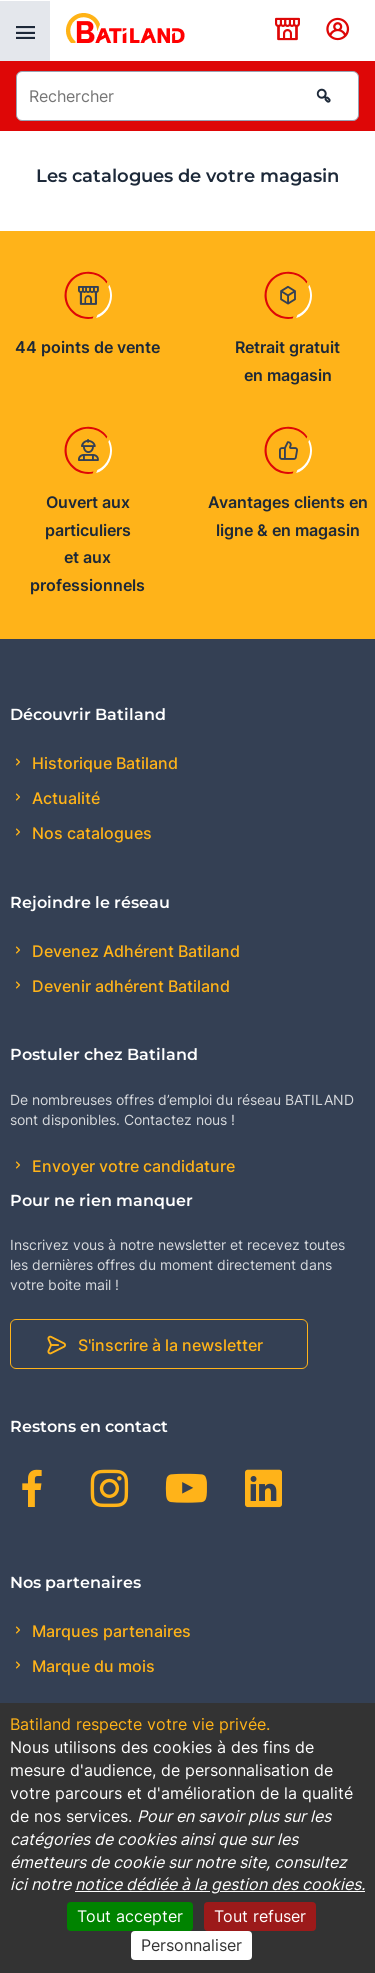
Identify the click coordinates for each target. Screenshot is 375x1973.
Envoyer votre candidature (131, 1166)
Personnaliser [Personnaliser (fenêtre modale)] (191, 1945)
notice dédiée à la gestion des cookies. (220, 1884)
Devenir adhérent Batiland (129, 986)
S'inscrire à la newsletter (170, 1345)
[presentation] (25, 31)
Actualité (64, 798)
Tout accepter (130, 1916)
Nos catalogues (90, 833)
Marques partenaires (109, 1631)
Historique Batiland (103, 763)
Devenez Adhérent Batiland (134, 951)
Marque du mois (91, 1666)
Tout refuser (260, 1916)
